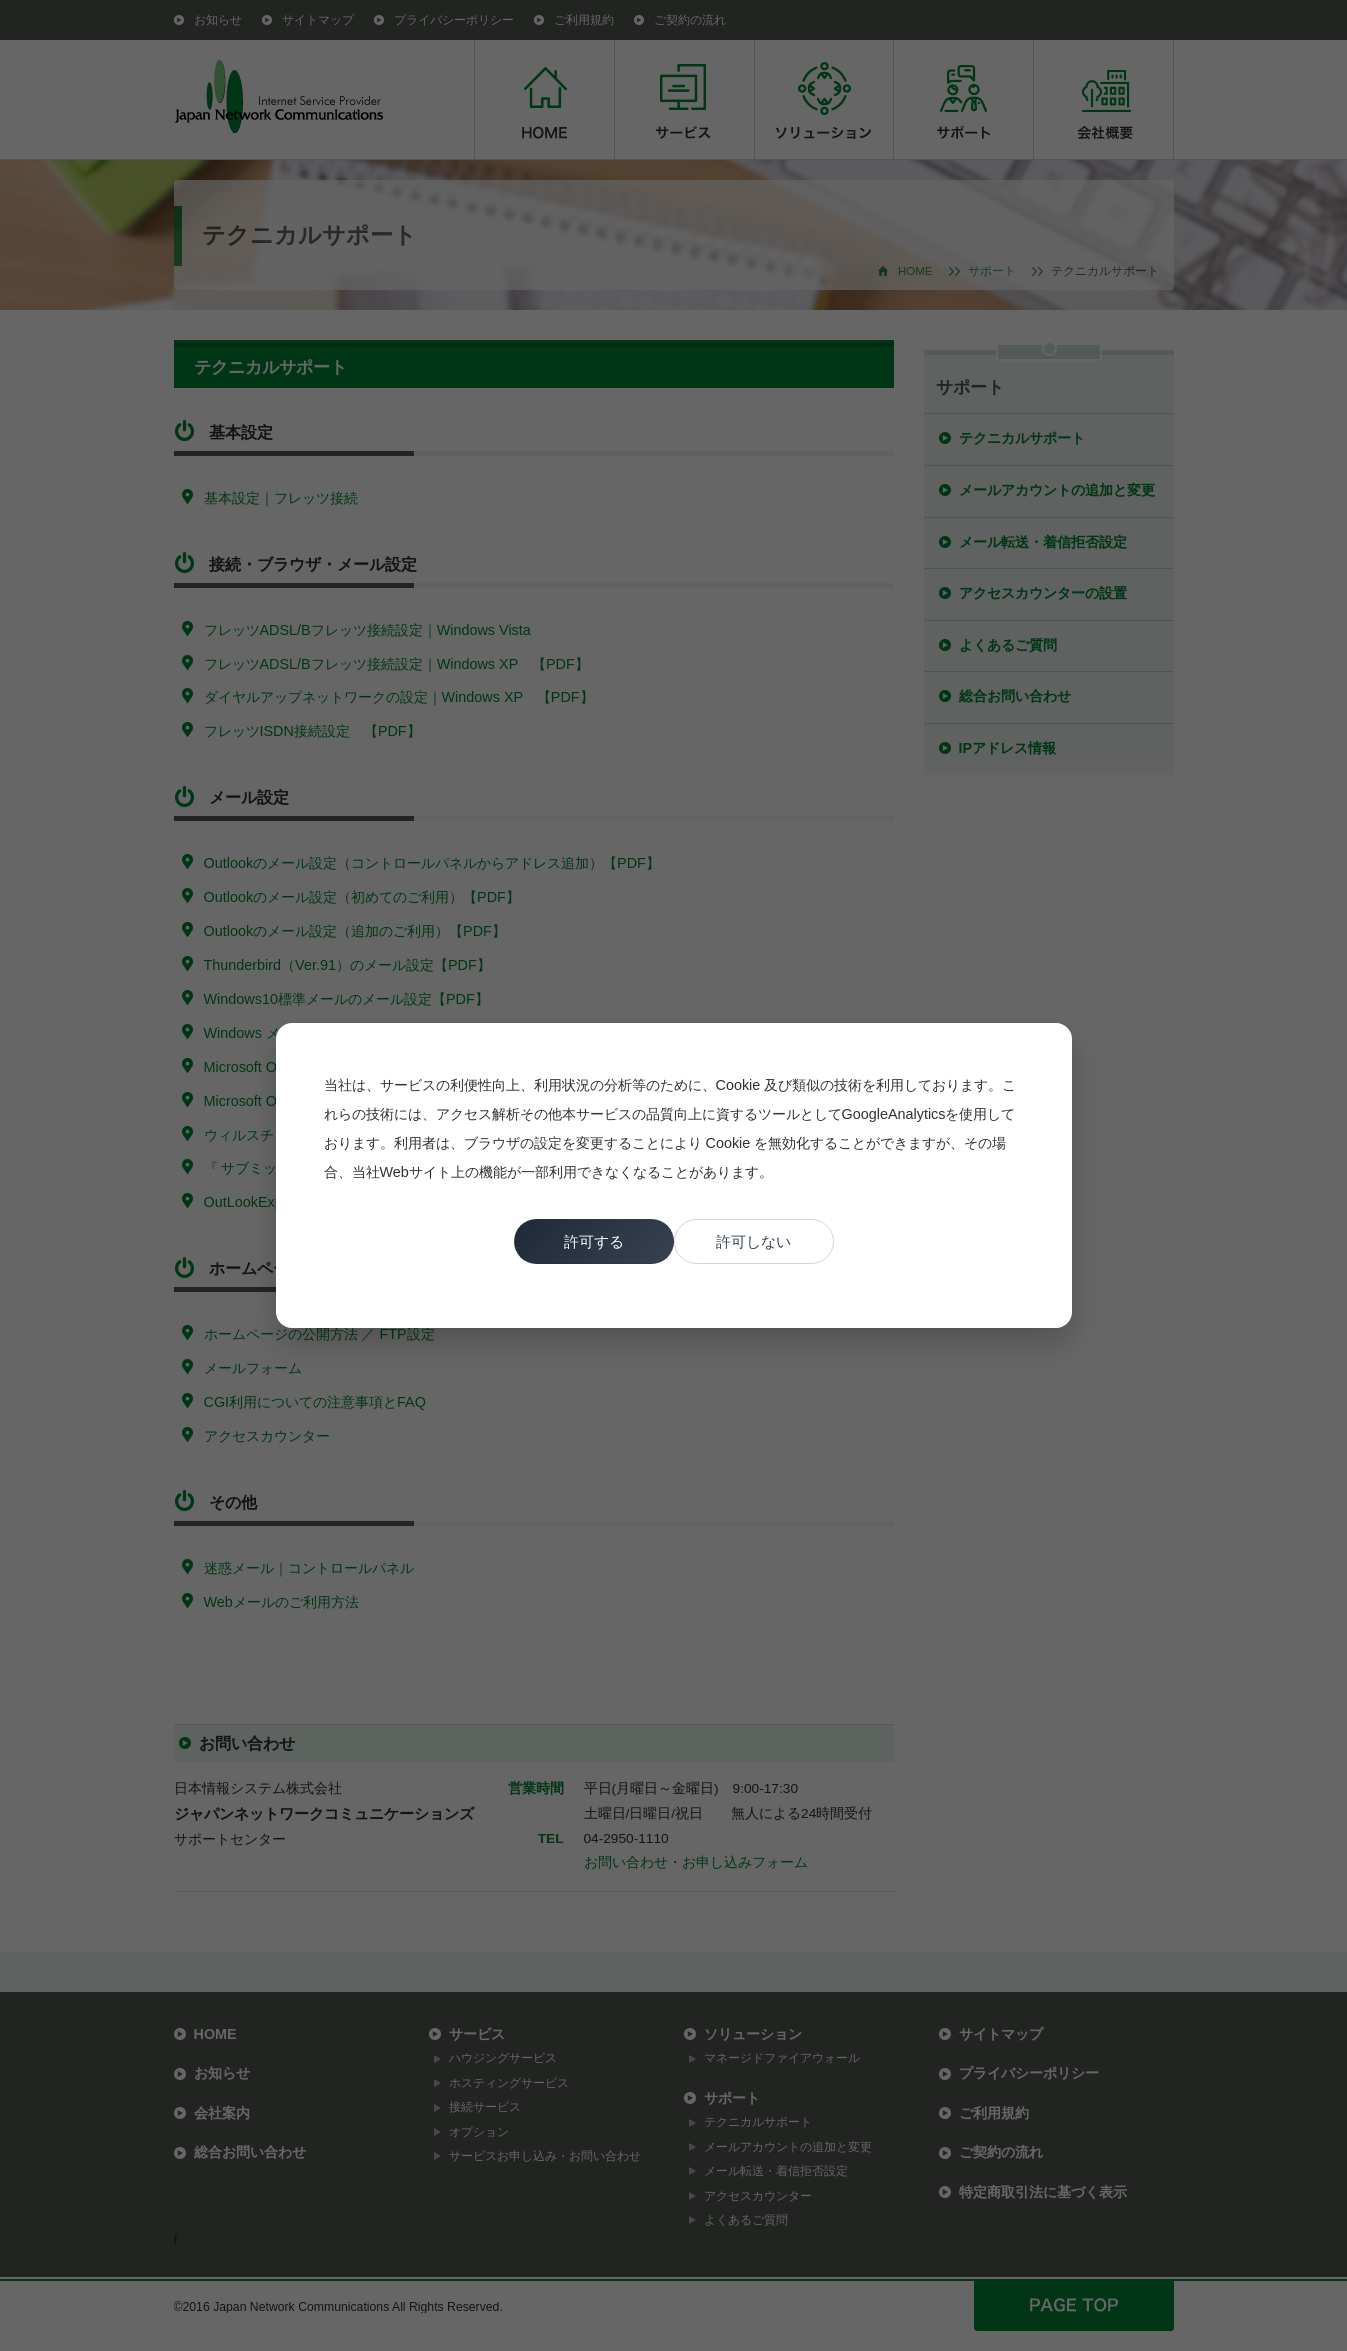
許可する (594, 1241)
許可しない (753, 1241)
